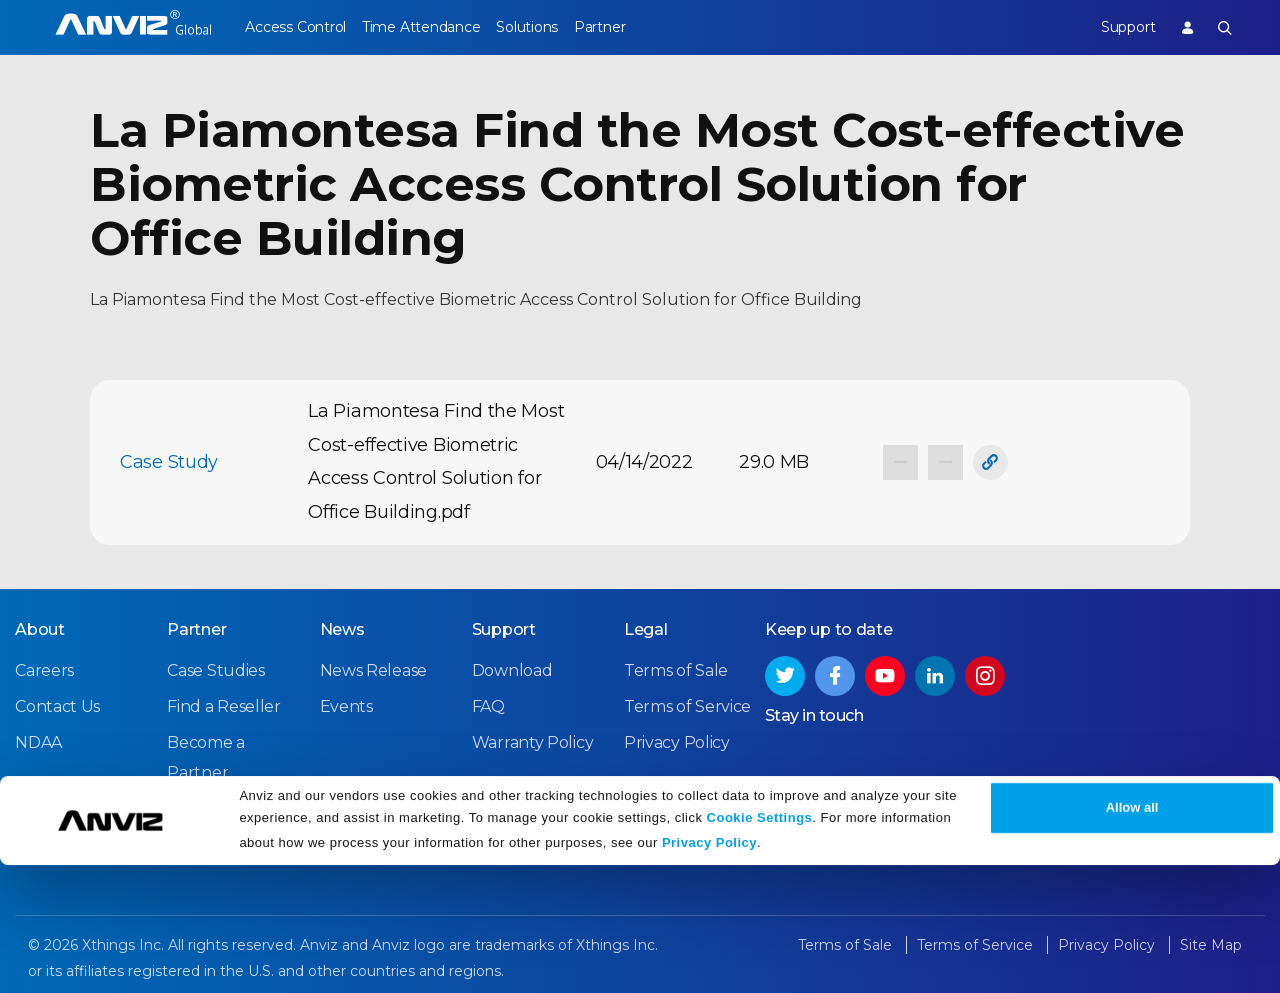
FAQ (488, 703)
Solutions (550, 27)
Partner (635, 27)
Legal (646, 626)
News (342, 626)
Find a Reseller (224, 703)
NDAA (38, 739)
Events (346, 703)
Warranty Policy (533, 739)
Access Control (295, 27)
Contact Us (57, 703)
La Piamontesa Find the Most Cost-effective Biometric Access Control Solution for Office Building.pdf (436, 461)
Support (1115, 27)
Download (512, 667)
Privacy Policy (709, 970)
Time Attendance (433, 27)
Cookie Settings (760, 945)
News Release (373, 667)
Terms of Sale (676, 667)
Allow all (1132, 935)
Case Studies (215, 667)
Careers (44, 667)
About (40, 626)
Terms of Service (687, 703)
